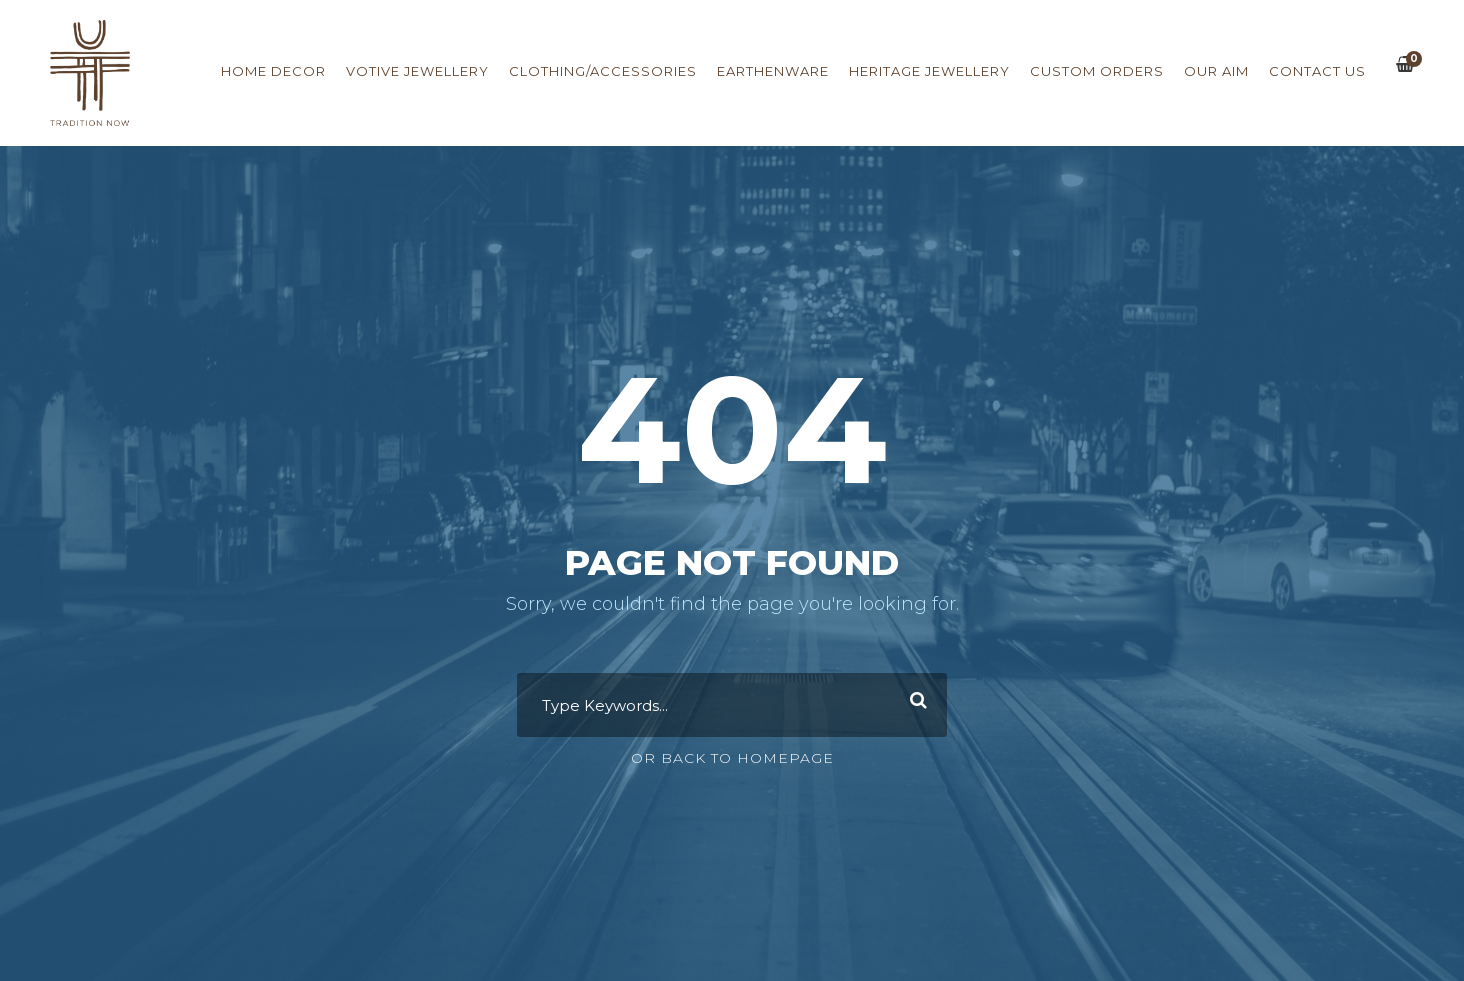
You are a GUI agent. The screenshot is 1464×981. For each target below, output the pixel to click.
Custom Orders (1097, 71)
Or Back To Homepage (732, 758)
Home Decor (273, 71)
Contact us (1317, 71)
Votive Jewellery (417, 71)
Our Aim (1216, 71)
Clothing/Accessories (603, 71)
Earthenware (773, 71)
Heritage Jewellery (929, 71)
